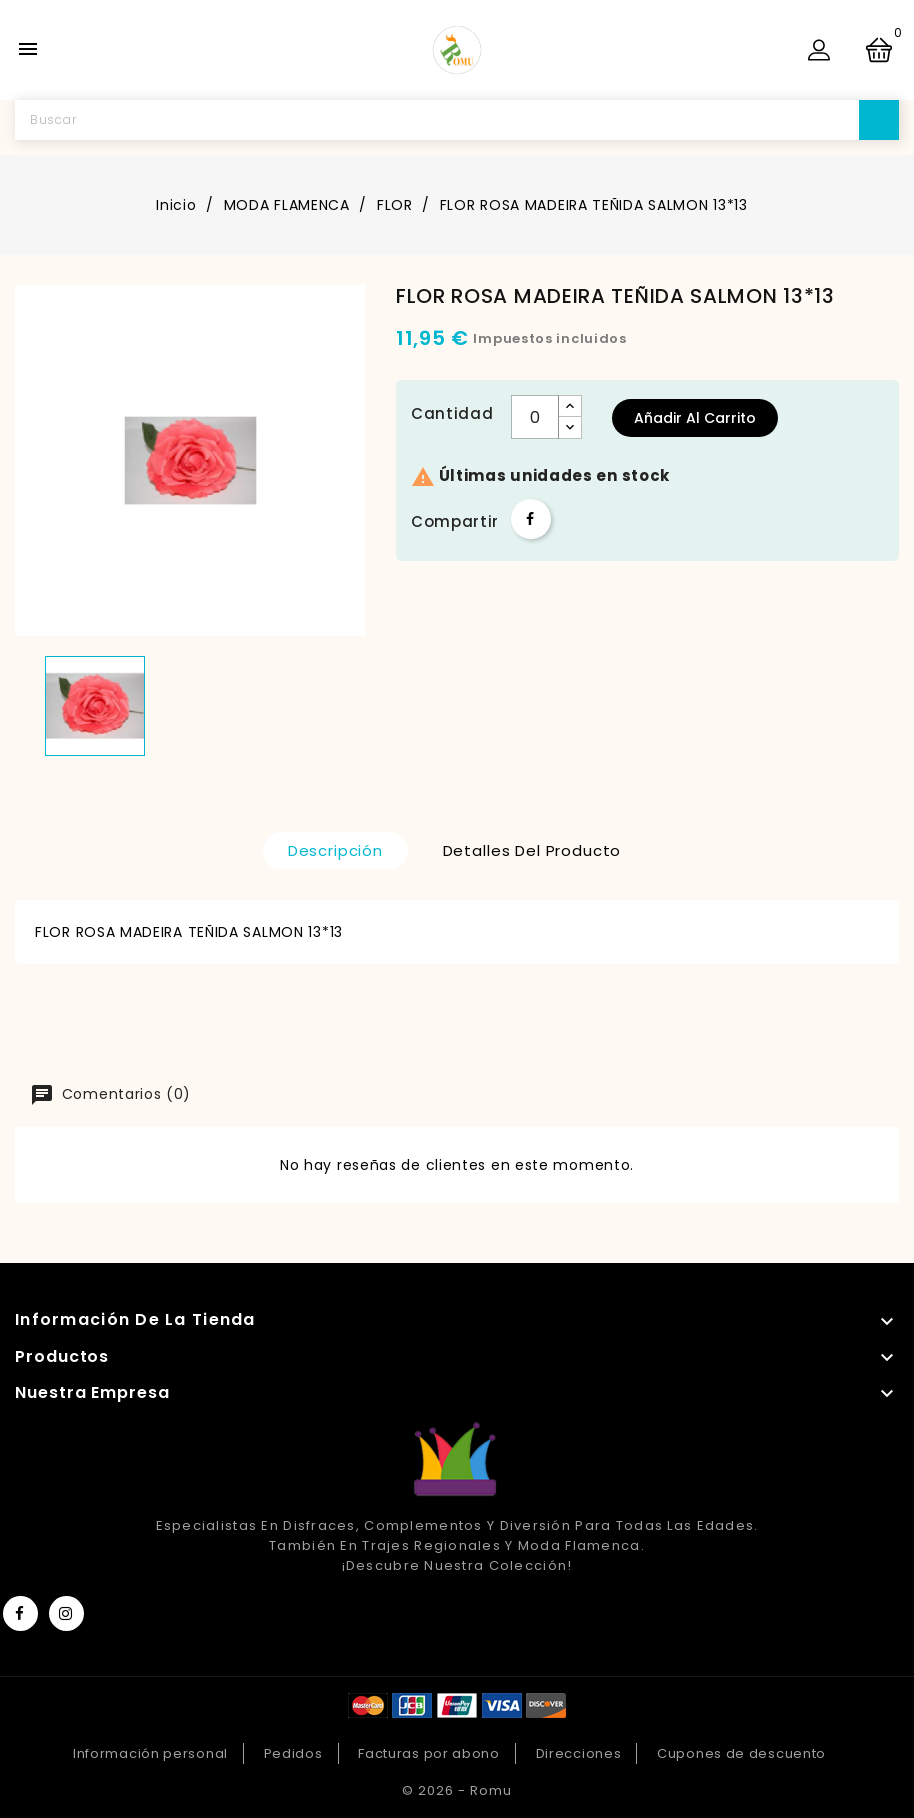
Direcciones (579, 1753)
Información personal (150, 1753)
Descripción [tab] (335, 850)
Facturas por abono (429, 1753)
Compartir (531, 519)
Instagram (66, 1613)
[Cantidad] (535, 417)
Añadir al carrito (695, 418)
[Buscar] (457, 120)
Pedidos (293, 1753)
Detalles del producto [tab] (532, 850)
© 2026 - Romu (457, 1790)
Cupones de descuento (741, 1753)
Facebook (20, 1613)
